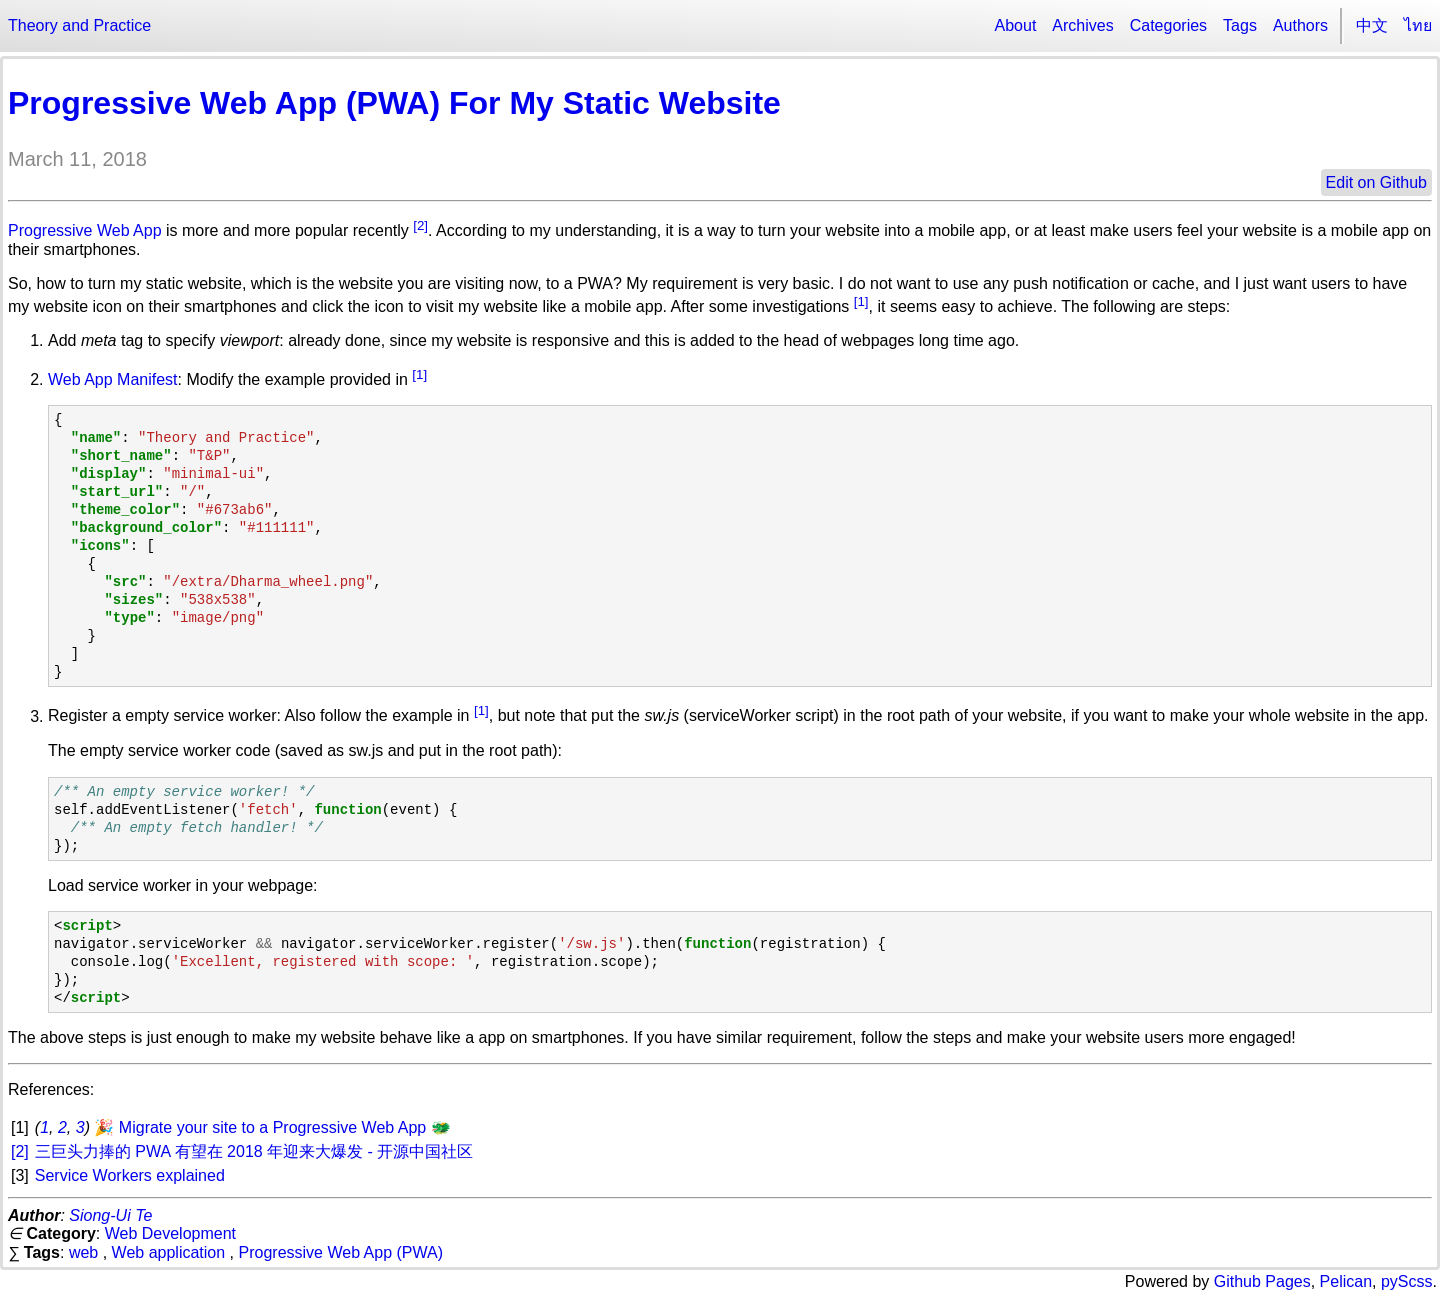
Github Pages (1262, 1281)
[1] (861, 301)
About (1016, 25)
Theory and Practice (79, 25)
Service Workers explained (130, 1175)
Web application (169, 1252)
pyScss (1407, 1281)
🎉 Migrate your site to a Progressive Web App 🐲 (272, 1127)
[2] (420, 225)
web (83, 1252)
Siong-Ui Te (110, 1215)
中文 (1372, 25)
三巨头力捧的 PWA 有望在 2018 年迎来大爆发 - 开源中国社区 (254, 1151)
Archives (1082, 25)
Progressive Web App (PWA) (341, 1252)
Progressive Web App (85, 230)
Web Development (170, 1233)
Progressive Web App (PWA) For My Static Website (394, 103)
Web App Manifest (113, 379)
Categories (1168, 25)
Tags (1240, 25)
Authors (1300, 25)
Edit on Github (1376, 182)
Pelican (1346, 1281)
